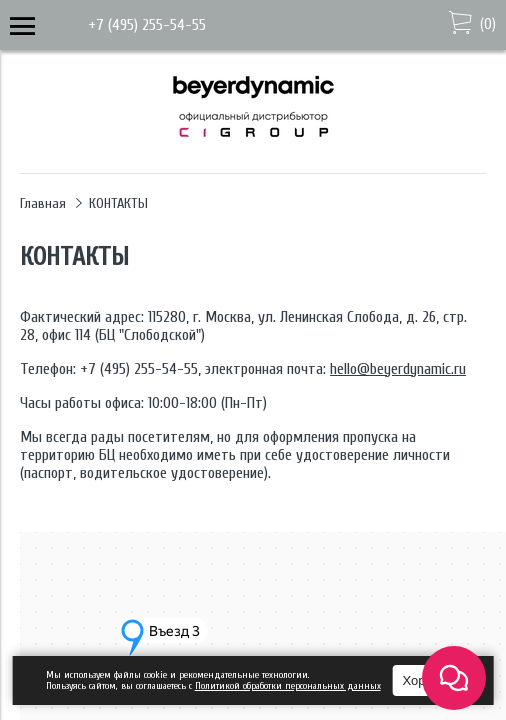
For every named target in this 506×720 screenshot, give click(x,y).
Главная (43, 203)
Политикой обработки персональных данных (288, 686)
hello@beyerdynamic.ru (398, 369)
